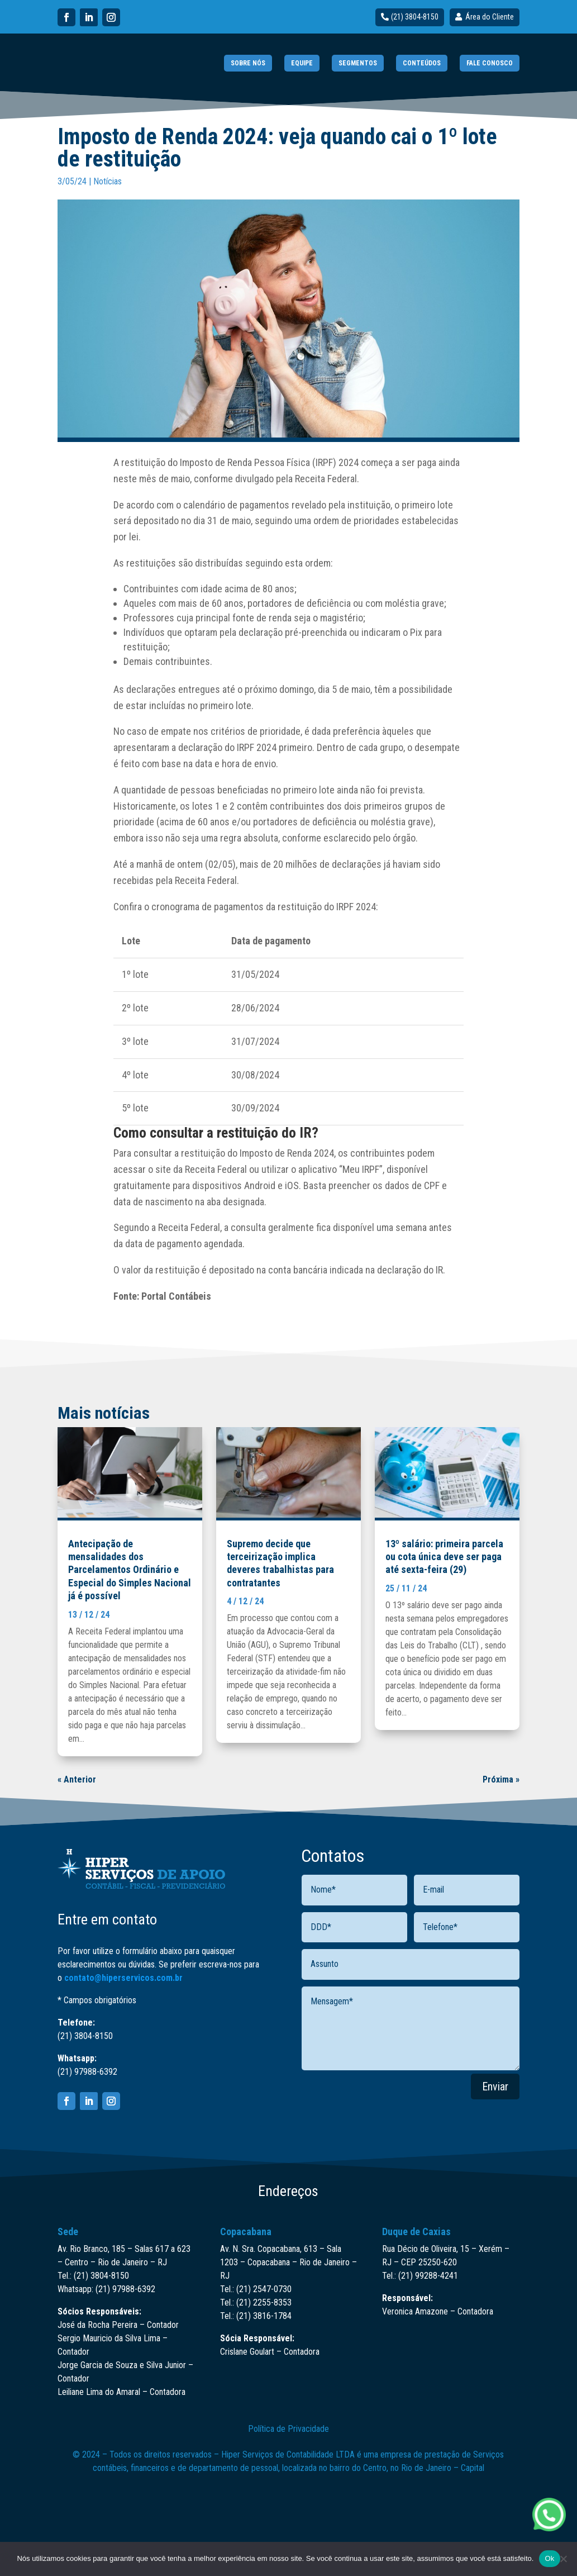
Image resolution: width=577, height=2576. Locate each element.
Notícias (107, 181)
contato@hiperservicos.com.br (123, 1978)
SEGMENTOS (357, 63)
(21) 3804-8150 (414, 16)
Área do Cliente (489, 16)
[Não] (563, 2558)
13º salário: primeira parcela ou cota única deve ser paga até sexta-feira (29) (444, 1557)
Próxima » (501, 1779)
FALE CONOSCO (489, 63)
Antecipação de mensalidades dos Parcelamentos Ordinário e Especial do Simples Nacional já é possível (129, 1570)
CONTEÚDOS (422, 63)
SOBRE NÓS (248, 63)
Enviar (495, 2086)
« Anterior (77, 1779)
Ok (549, 2558)
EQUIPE (302, 63)
